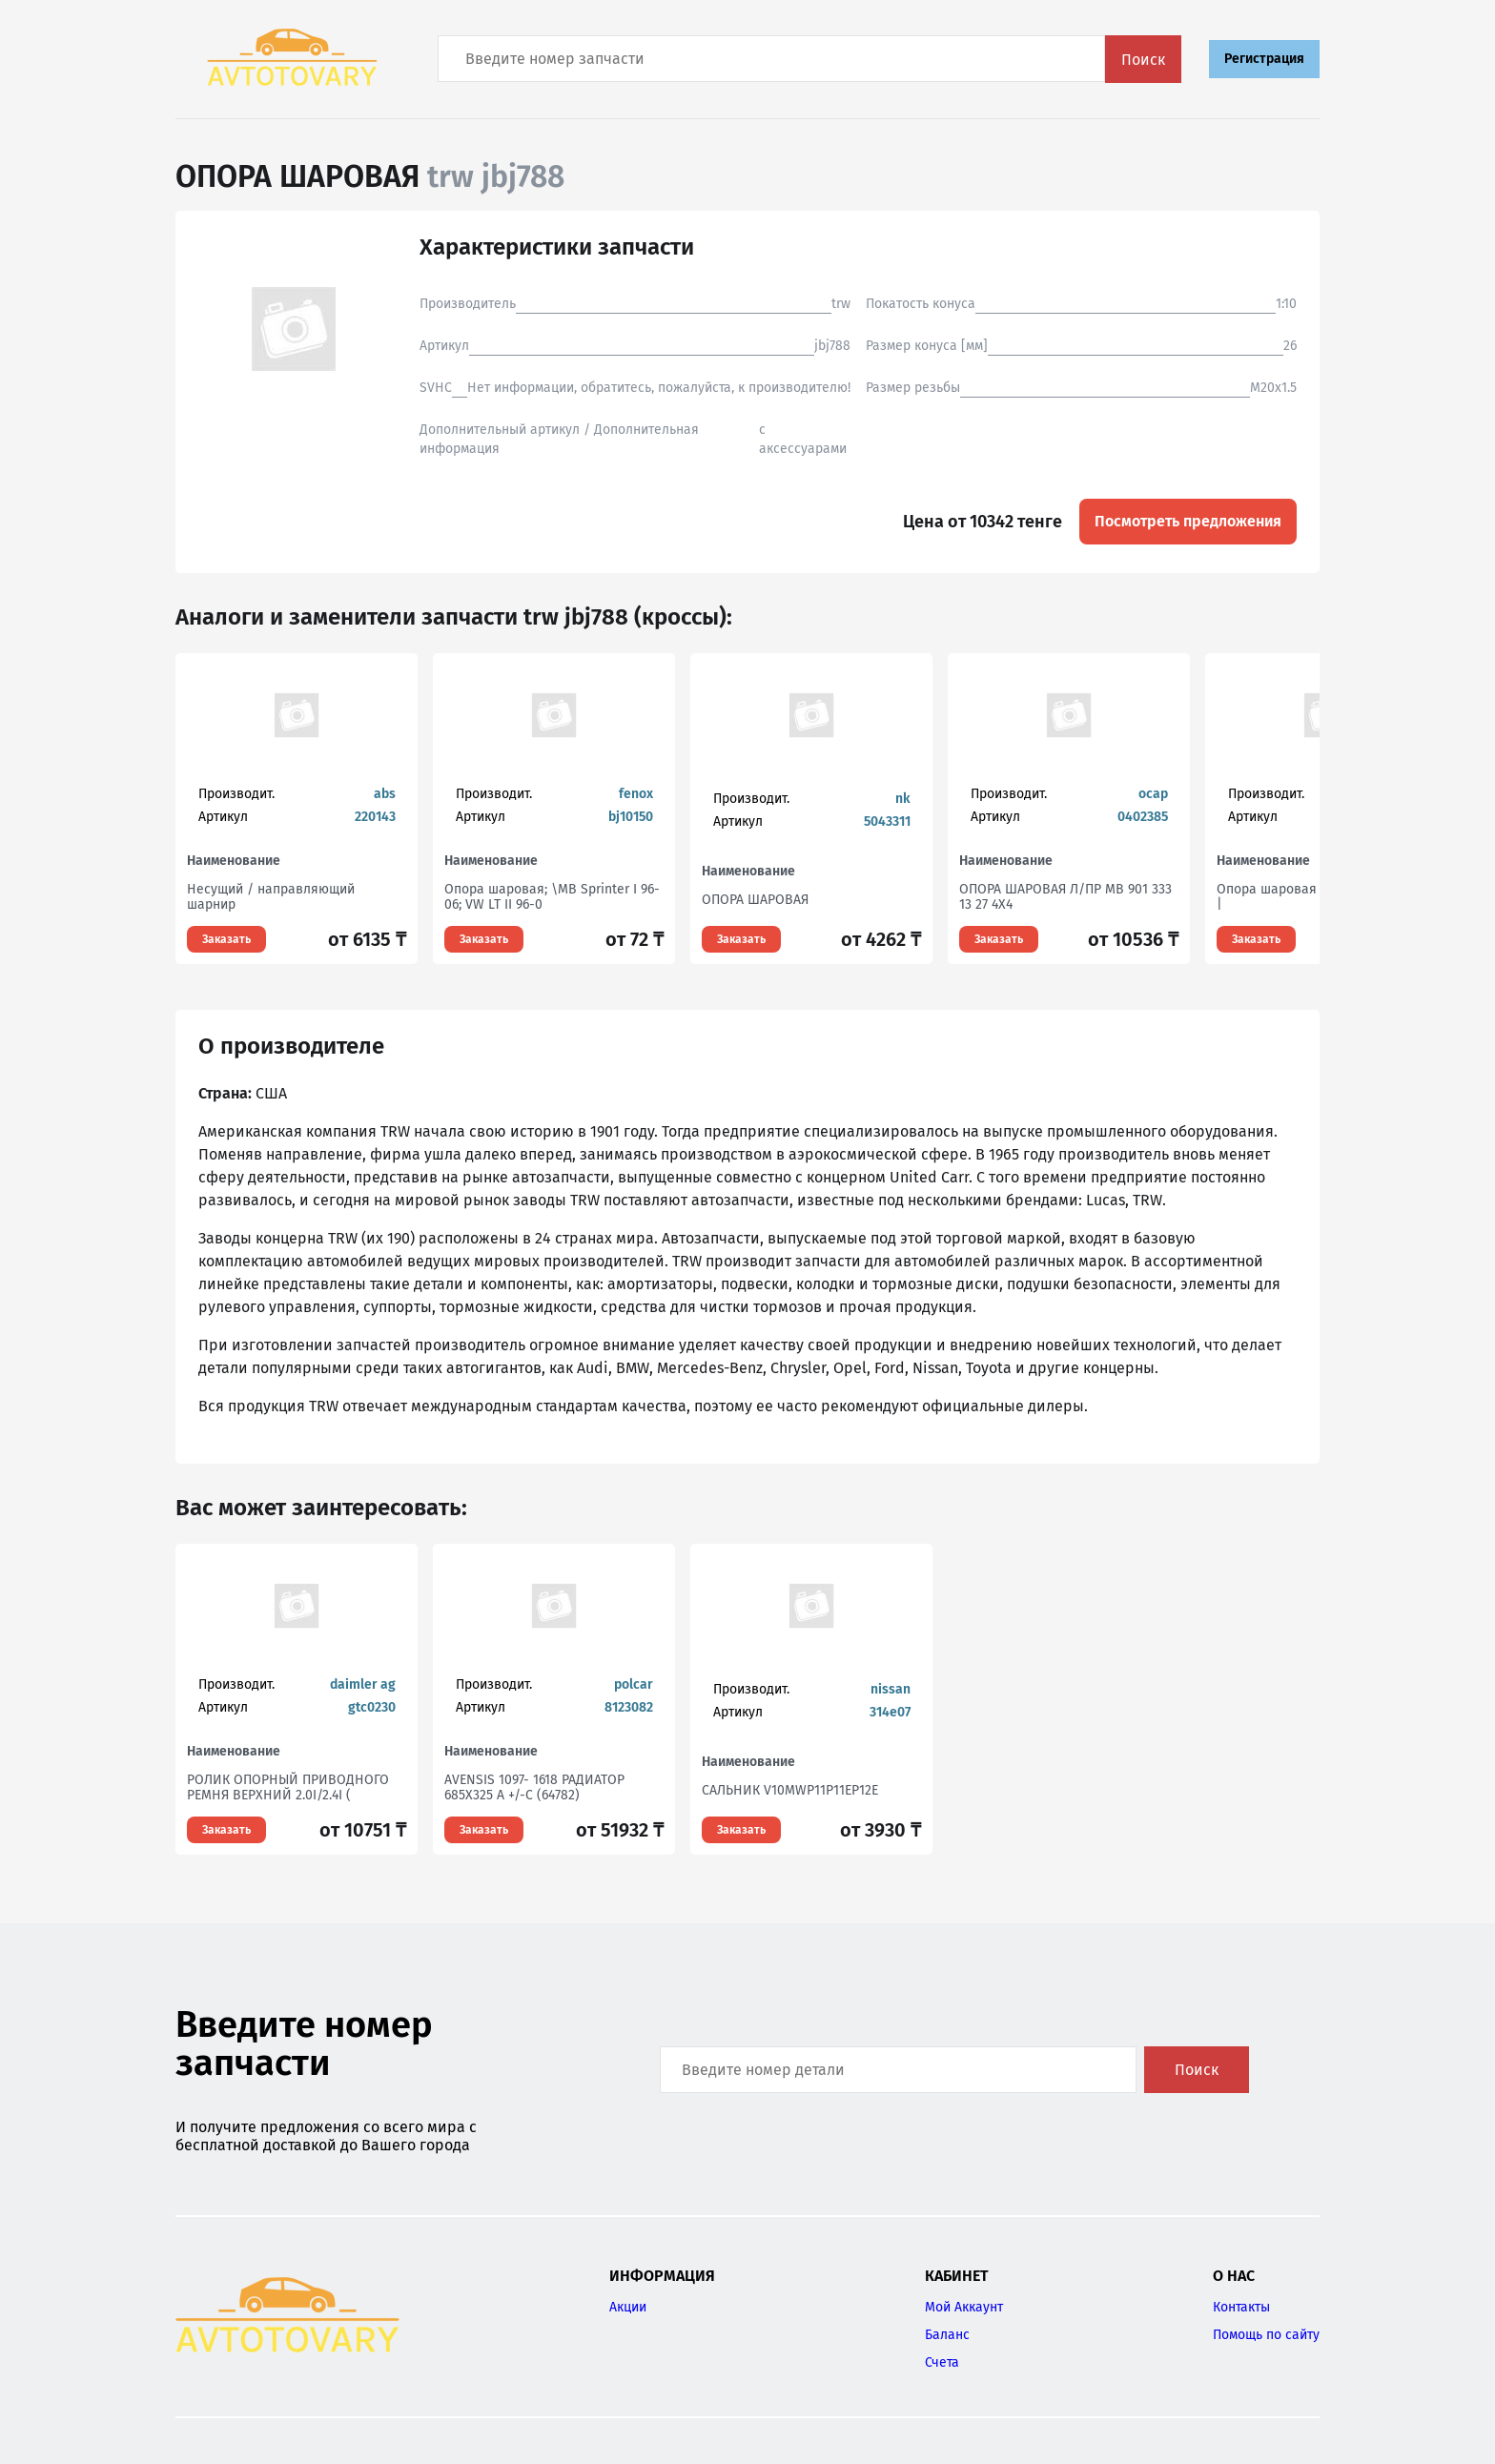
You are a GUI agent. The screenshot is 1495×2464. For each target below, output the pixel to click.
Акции (627, 2307)
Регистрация (1264, 59)
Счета (942, 2362)
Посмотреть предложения (1188, 521)
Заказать (226, 939)
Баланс (947, 2335)
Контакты (1241, 2307)
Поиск (1143, 60)
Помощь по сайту (1266, 2335)
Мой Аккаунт (964, 2307)
